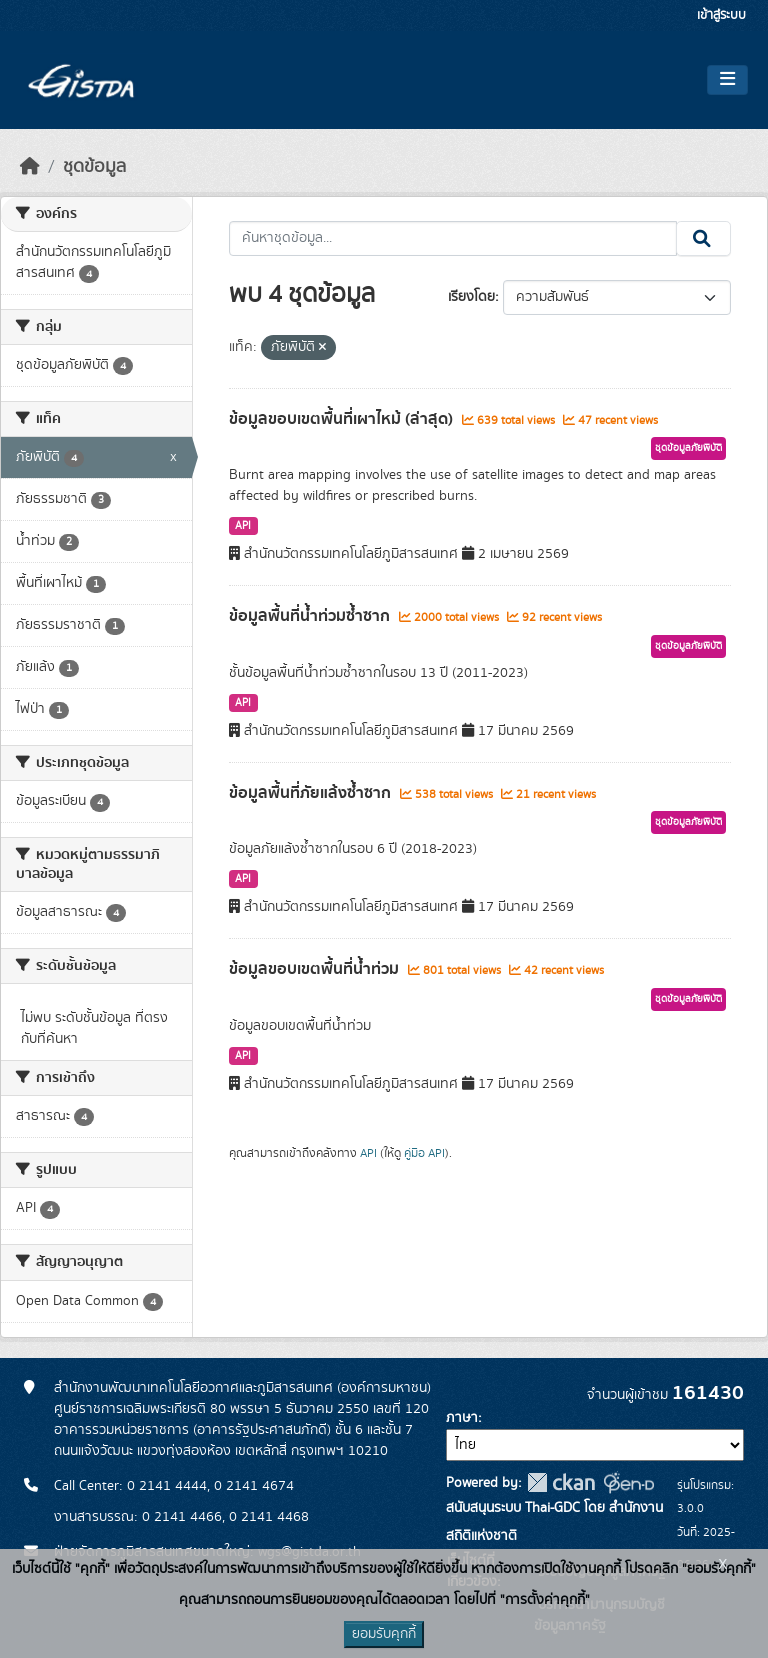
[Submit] (703, 239)
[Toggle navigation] (727, 80)
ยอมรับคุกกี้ (384, 1634)
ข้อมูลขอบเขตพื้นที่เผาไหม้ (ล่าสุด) (343, 419)
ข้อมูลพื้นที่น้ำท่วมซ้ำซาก (311, 616)
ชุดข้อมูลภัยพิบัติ (688, 448)
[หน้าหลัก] (30, 167)
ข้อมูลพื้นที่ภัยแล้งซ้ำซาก (312, 793)
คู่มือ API (424, 1153)
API (243, 526)
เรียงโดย (471, 297)
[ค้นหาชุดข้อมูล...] (453, 239)
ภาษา (462, 1418)
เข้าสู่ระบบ (721, 15)
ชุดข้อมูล (94, 167)
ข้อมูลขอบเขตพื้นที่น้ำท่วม (316, 969)
